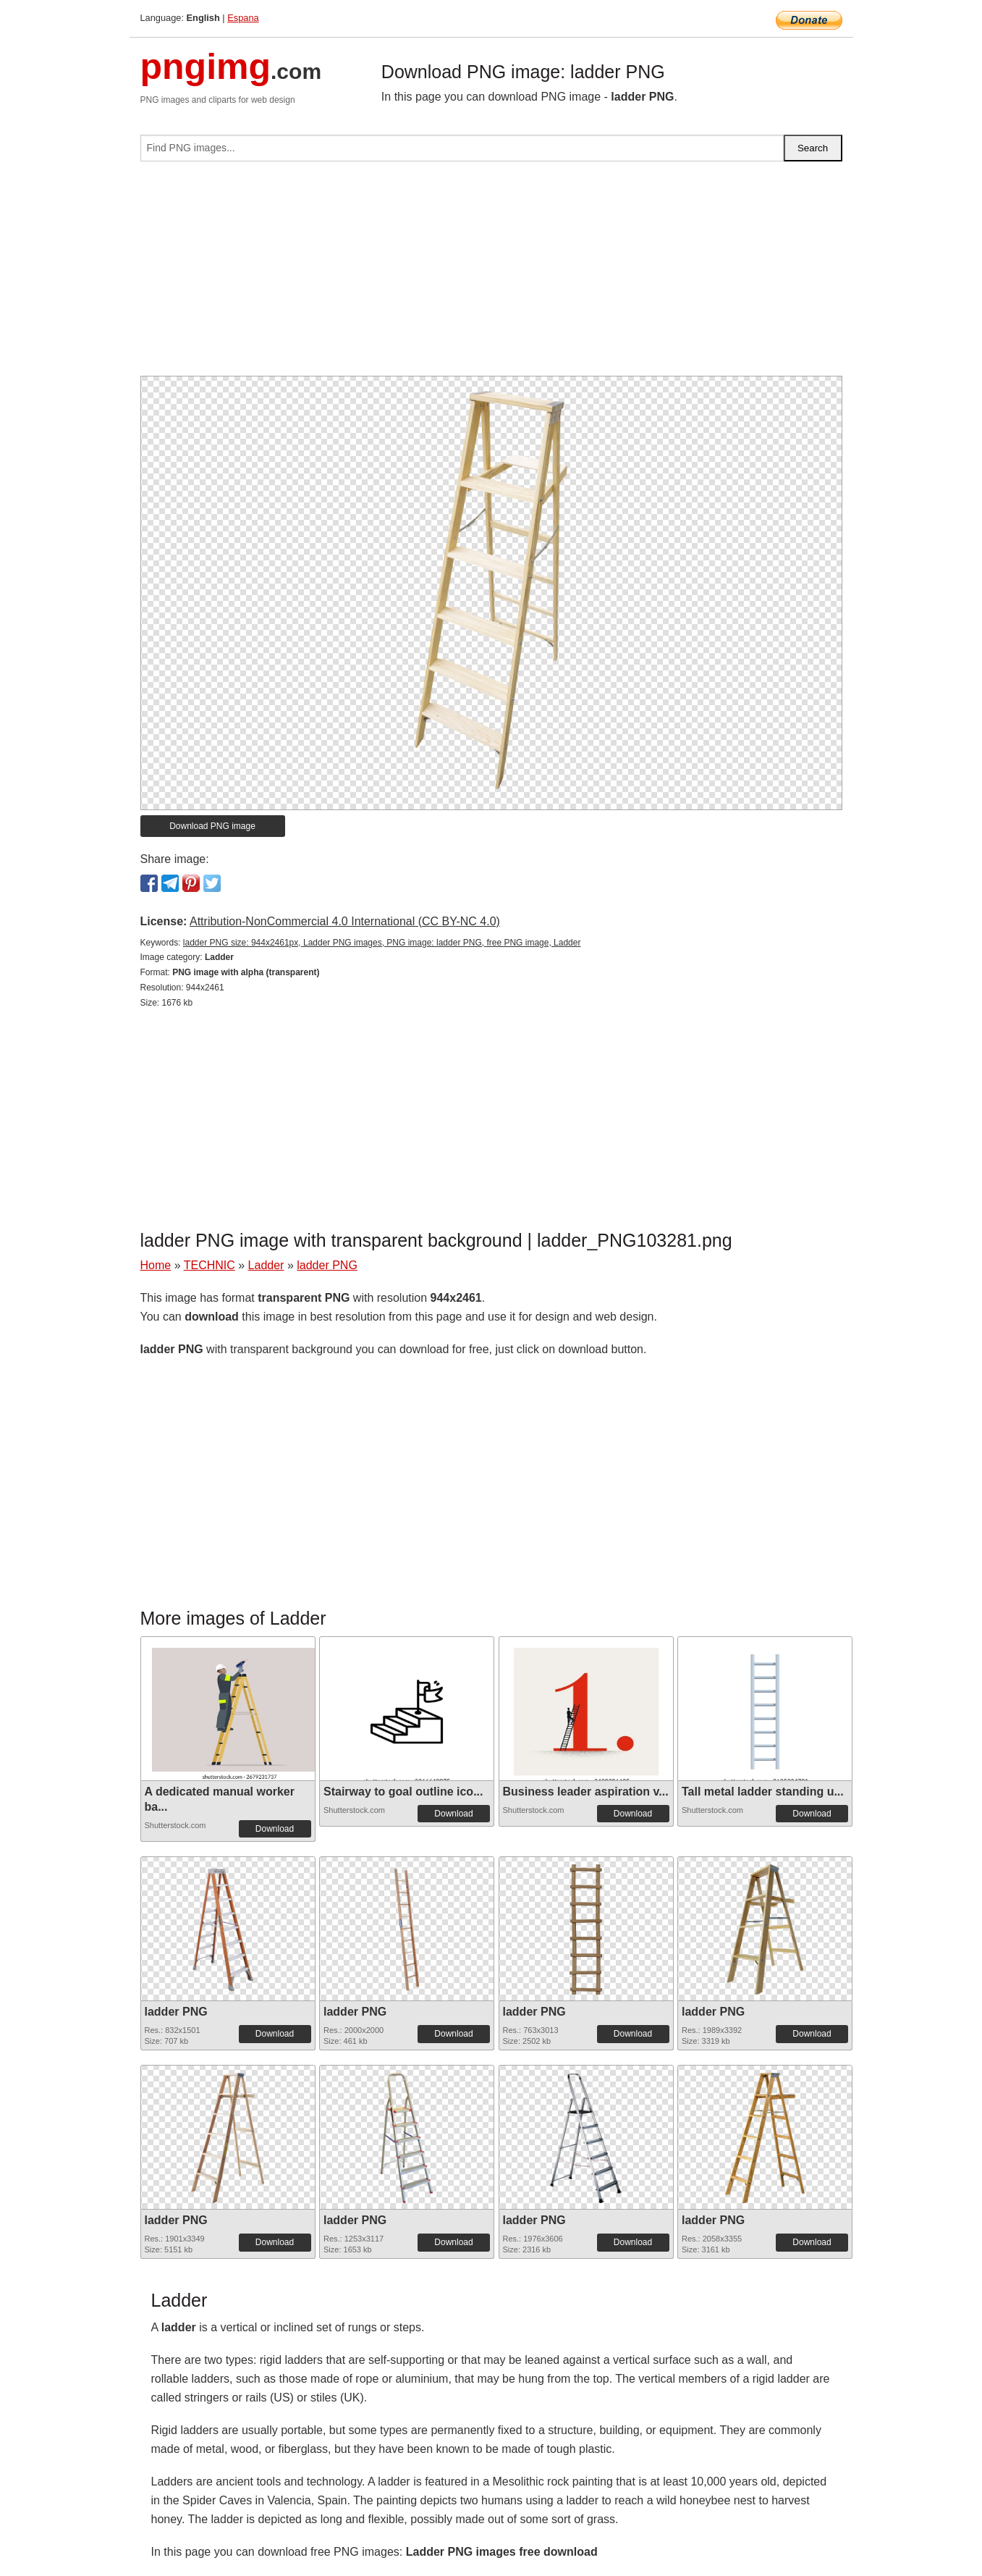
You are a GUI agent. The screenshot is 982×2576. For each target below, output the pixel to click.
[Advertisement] (491, 274)
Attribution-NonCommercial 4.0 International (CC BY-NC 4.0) (345, 921)
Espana (242, 17)
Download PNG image (212, 826)
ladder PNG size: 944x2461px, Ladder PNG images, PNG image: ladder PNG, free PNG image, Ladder (382, 943)
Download (274, 1829)
